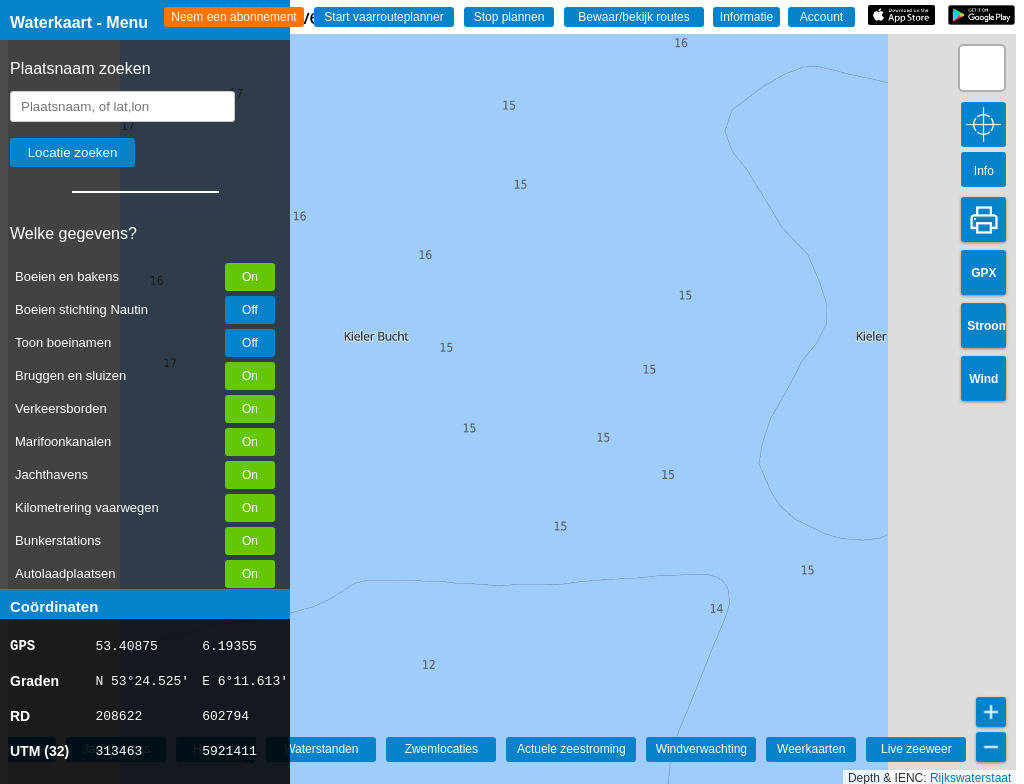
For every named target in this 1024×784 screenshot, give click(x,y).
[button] (982, 68)
